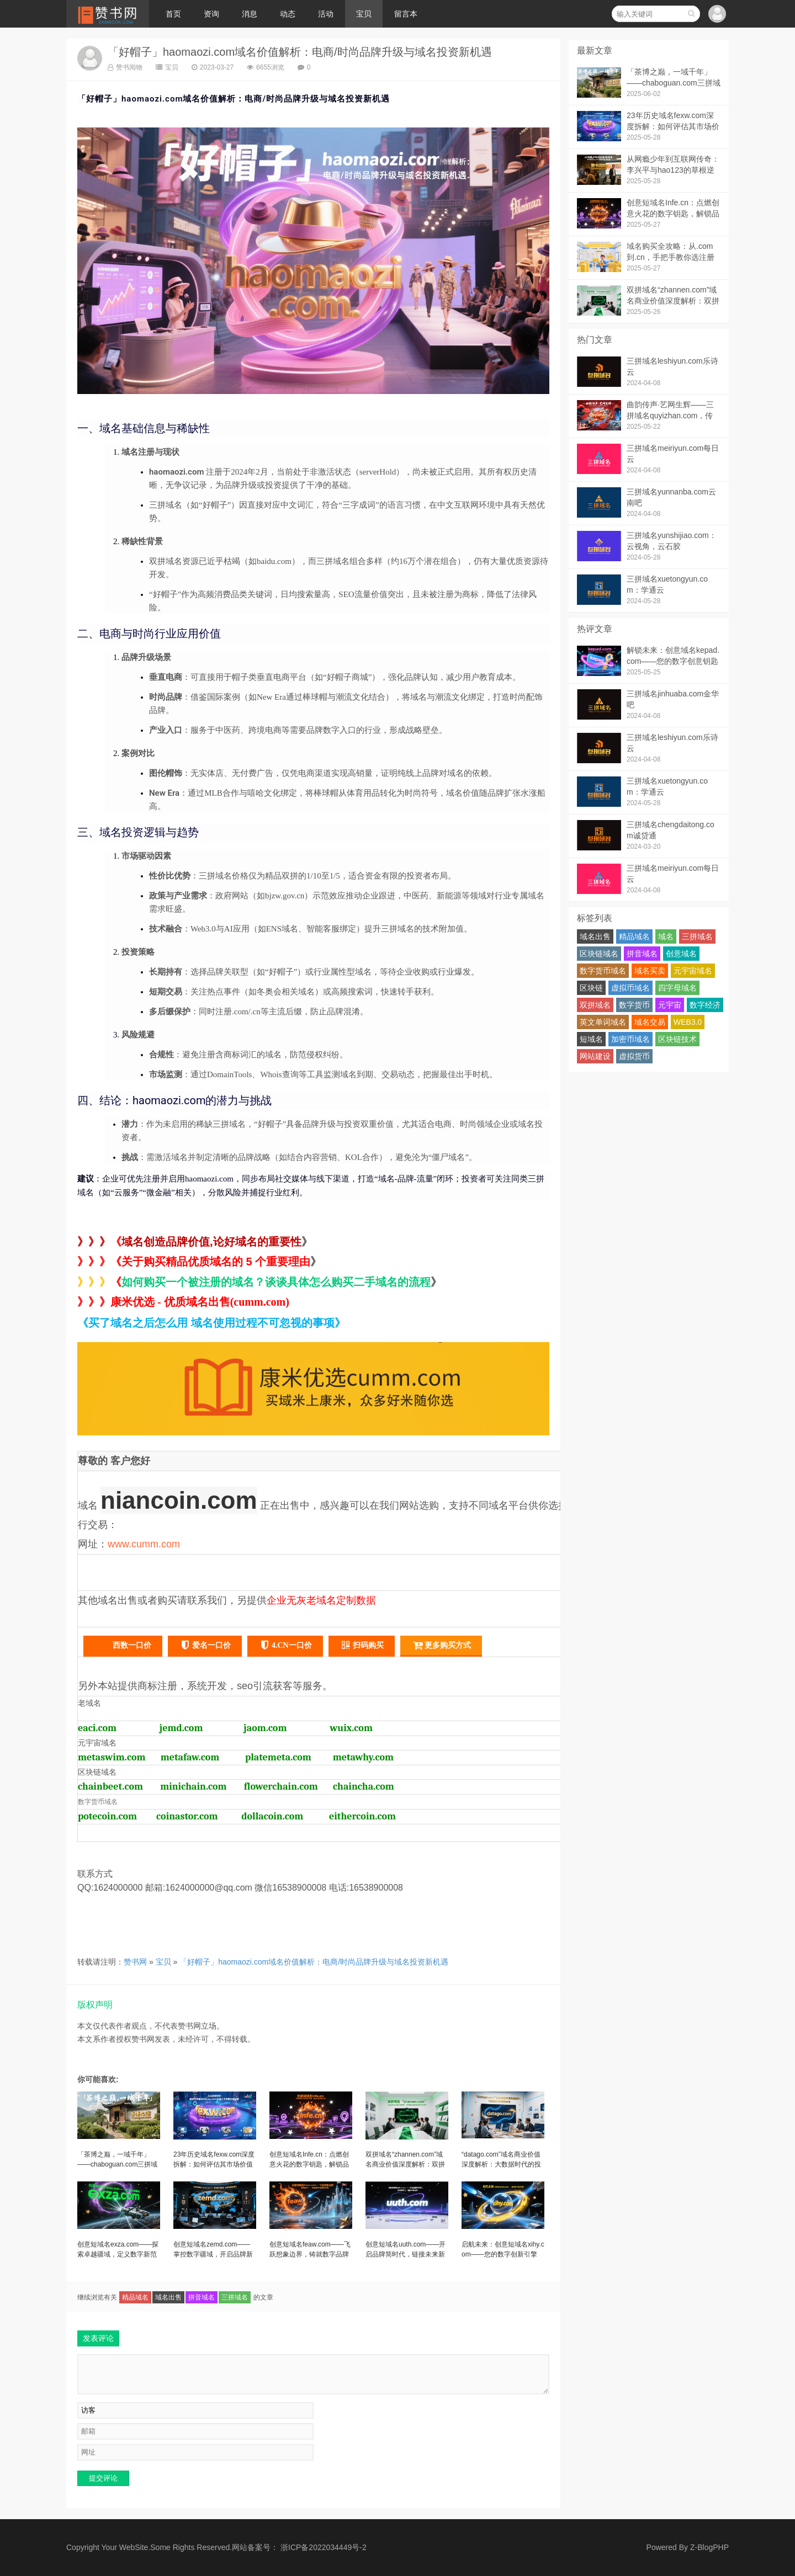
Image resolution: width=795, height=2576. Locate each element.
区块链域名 (599, 953)
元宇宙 (669, 1004)
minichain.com (193, 1786)
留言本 (405, 13)
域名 (666, 936)
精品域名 (135, 2297)
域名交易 (649, 1022)
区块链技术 (677, 1039)
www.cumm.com (144, 1544)
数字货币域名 (603, 970)
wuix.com (351, 1728)
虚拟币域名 (630, 987)
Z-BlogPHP (709, 2547)
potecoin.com (107, 1816)
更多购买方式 (441, 1645)
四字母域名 (677, 987)
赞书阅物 (125, 67)
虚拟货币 (634, 1056)
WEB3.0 (688, 1022)
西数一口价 (122, 1644)
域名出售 (168, 2297)
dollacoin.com (272, 1816)
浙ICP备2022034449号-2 (323, 2547)
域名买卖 (649, 970)
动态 (287, 13)
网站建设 (595, 1056)
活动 (325, 13)
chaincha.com (363, 1786)
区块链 (591, 987)
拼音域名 (201, 2297)
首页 (173, 13)
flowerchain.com (281, 1786)
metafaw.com (190, 1757)
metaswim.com (112, 1757)
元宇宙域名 (693, 970)
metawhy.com (363, 1757)
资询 (211, 13)
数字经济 (705, 1004)
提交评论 (103, 2478)
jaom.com (265, 1728)
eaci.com (97, 1728)
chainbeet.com (110, 1786)
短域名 (591, 1039)
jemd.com (181, 1728)
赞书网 (135, 1961)
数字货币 (634, 1004)
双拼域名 (595, 1004)
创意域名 (681, 953)
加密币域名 (630, 1039)
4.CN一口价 (285, 1645)
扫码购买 (362, 1645)
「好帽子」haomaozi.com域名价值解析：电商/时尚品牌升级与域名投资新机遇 (300, 52)
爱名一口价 (205, 1645)
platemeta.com (278, 1757)
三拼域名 (234, 2297)
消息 (249, 13)
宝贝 (364, 13)
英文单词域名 (603, 1022)
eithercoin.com (362, 1816)
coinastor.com (187, 1816)
